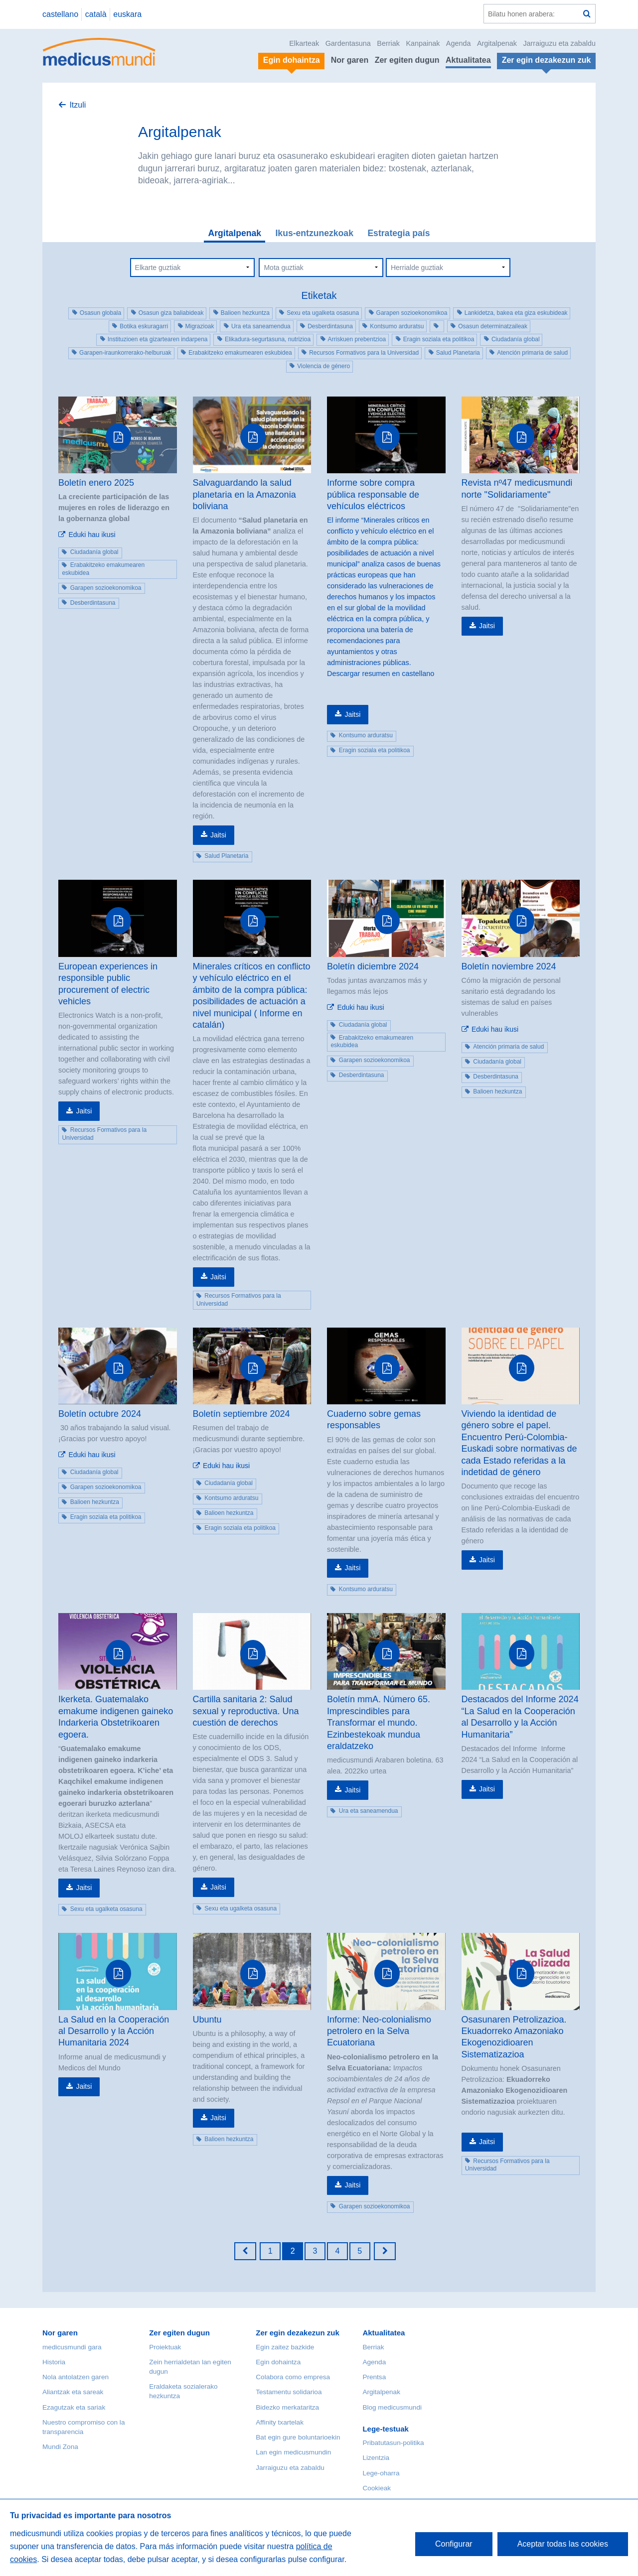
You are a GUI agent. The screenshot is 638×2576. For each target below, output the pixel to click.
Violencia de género (323, 366)
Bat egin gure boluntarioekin (298, 2437)
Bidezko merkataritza (287, 2407)
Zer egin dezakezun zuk (297, 2332)
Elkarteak (304, 43)
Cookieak (376, 2488)
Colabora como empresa (293, 2377)
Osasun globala (100, 312)
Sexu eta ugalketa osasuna (323, 312)
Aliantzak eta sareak (72, 2392)
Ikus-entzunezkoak (314, 233)
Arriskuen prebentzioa (357, 339)
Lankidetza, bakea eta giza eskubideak (516, 312)
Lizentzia (375, 2457)
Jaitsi (218, 835)
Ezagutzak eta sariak (73, 2407)
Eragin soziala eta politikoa (439, 339)
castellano (60, 14)
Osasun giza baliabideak (171, 312)
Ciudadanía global (515, 339)
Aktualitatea (468, 60)
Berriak (388, 43)
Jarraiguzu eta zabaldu (559, 43)
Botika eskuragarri (144, 326)
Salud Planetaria (458, 352)
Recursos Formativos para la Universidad (364, 352)
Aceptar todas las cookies (562, 2544)
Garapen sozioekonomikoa (412, 312)
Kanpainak (423, 43)
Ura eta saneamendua (261, 326)
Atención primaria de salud (532, 352)
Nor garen (350, 60)
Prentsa (374, 2377)
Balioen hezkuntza (245, 312)
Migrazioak (199, 326)
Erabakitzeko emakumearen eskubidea (240, 352)
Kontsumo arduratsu (397, 326)
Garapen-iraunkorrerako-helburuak (125, 352)
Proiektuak (165, 2347)
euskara (127, 14)
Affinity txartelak (280, 2422)
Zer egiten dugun (407, 60)
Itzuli (77, 105)
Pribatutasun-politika (393, 2442)
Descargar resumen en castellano (380, 674)
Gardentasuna (348, 43)
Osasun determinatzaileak (492, 326)
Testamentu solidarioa (288, 2392)
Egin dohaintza (278, 2362)
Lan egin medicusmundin (293, 2452)
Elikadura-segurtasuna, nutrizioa (268, 339)
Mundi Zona (60, 2446)
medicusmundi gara (72, 2347)
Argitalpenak (497, 43)
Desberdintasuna (330, 326)
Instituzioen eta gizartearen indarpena (158, 339)
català (96, 14)
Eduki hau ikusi (91, 535)
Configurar (454, 2544)
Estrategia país (398, 233)
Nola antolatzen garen (75, 2377)
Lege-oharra (380, 2473)
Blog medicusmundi (392, 2407)
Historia (53, 2362)
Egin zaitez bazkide (285, 2347)
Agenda (458, 43)
